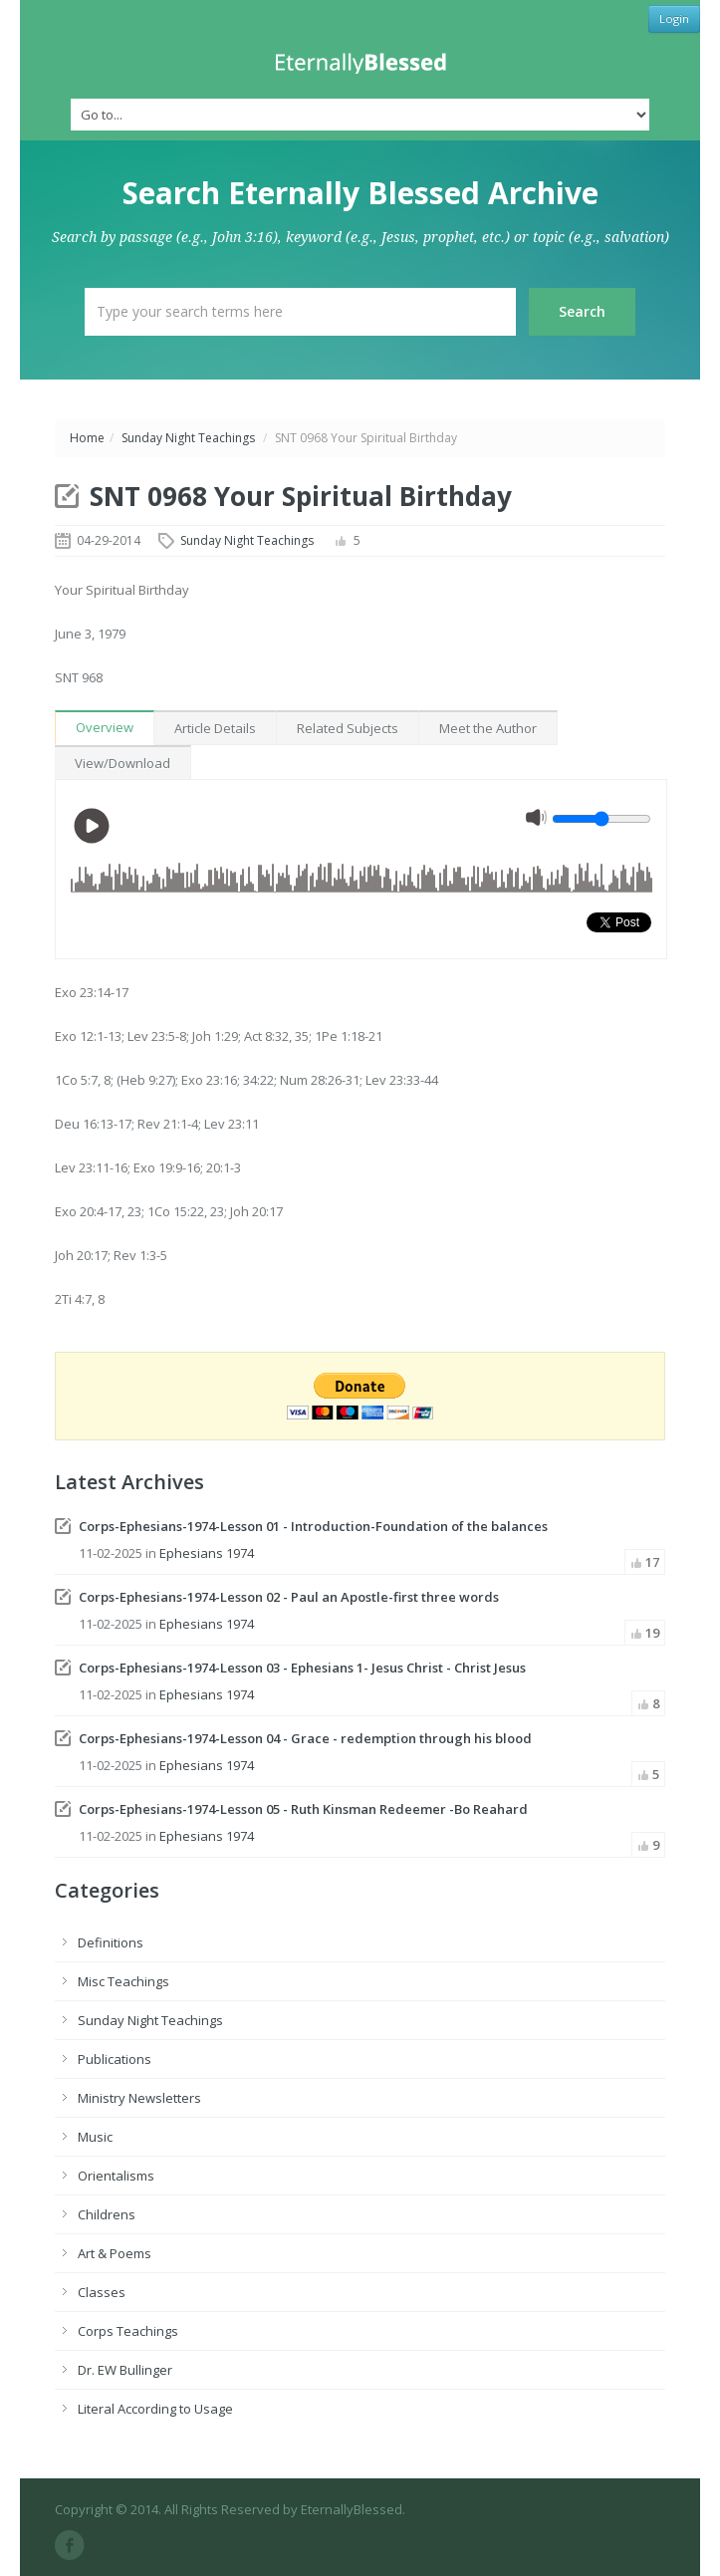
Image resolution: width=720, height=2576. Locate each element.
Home (87, 437)
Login (674, 18)
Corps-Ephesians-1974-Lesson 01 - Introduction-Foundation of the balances (313, 1526)
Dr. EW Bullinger (125, 2370)
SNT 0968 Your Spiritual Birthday (301, 496)
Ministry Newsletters (139, 2098)
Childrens (106, 2214)
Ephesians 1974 (206, 1553)
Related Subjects (347, 728)
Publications (114, 2059)
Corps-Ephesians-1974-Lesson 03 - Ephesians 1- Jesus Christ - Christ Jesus (302, 1667)
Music (95, 2137)
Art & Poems (114, 2253)
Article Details (215, 728)
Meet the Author (488, 728)
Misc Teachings (123, 1981)
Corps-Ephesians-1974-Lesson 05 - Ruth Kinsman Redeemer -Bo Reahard (303, 1809)
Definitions (110, 1942)
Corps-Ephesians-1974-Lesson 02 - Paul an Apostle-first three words (289, 1597)
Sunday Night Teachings (188, 437)
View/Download (122, 763)
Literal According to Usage (155, 2409)
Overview (104, 727)
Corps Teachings (128, 2331)
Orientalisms (116, 2176)
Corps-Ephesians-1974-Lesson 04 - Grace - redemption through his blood (305, 1738)
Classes (101, 2292)
